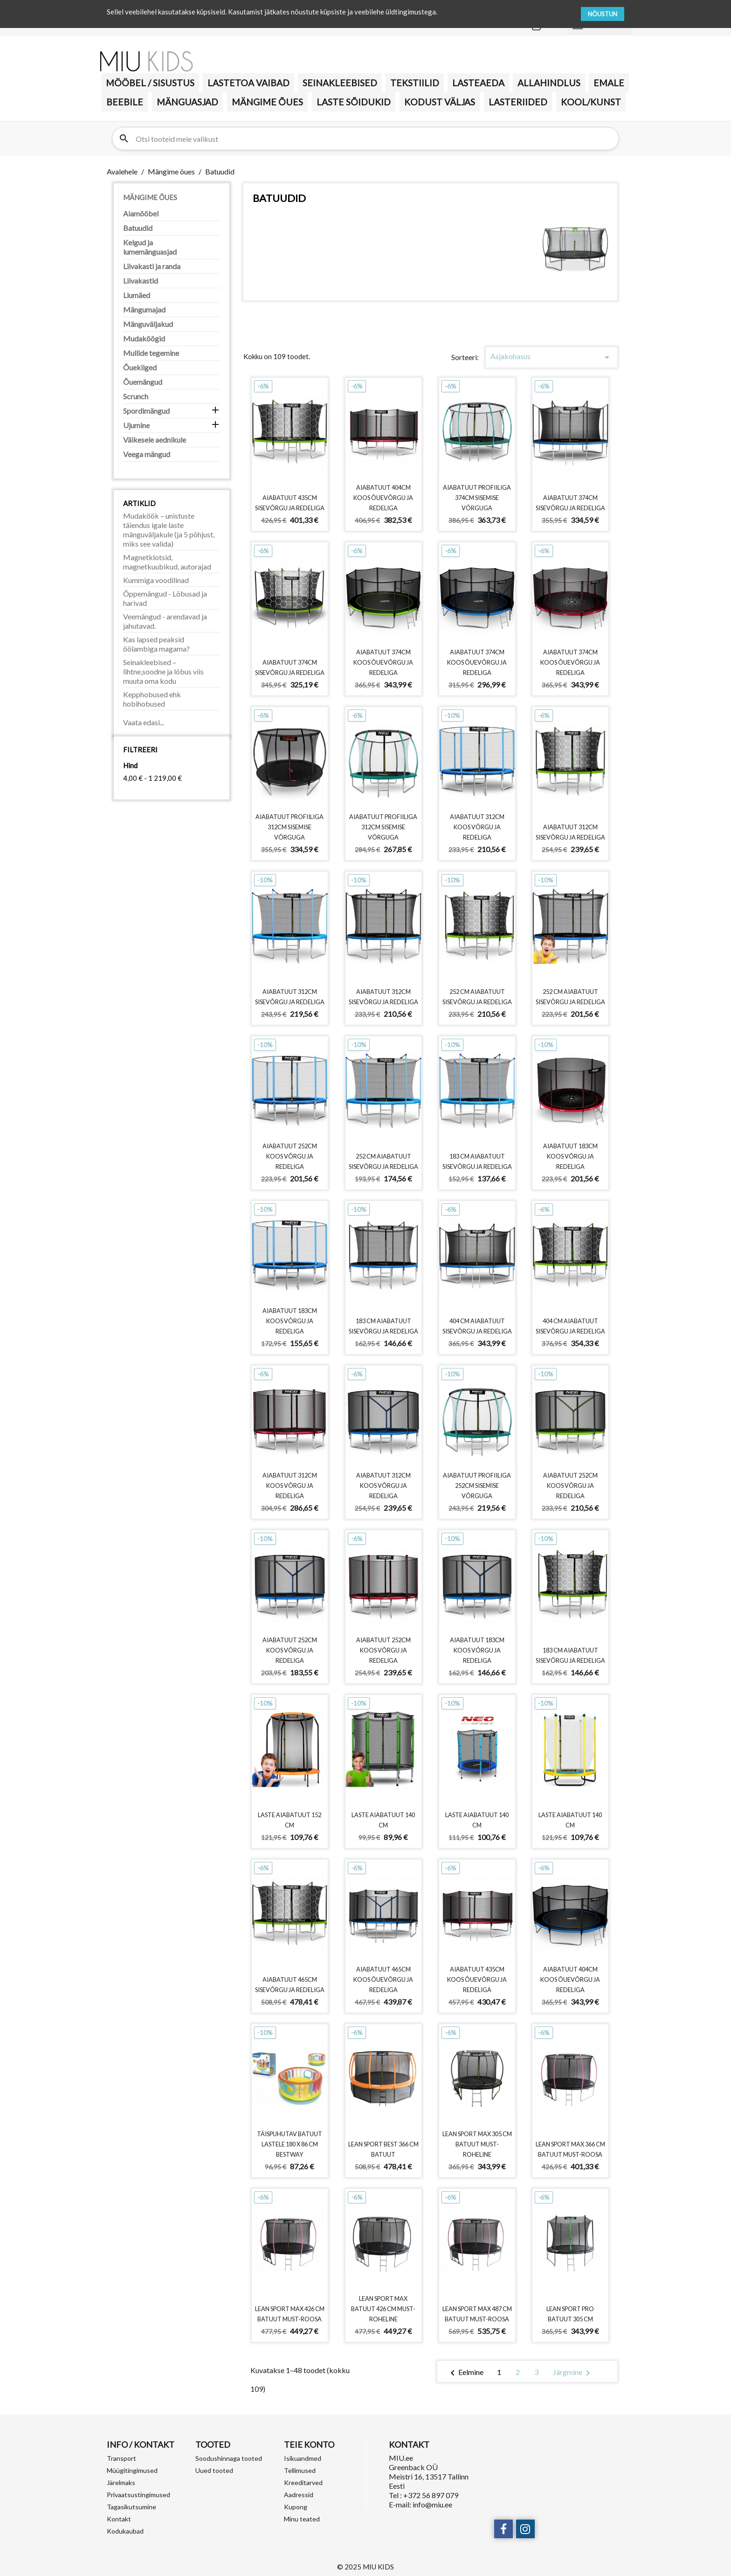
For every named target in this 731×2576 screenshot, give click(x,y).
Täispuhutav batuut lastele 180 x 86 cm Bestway (290, 2144)
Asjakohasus (551, 357)
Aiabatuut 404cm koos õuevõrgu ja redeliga (383, 498)
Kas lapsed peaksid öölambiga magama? (156, 644)
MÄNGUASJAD (187, 102)
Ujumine (136, 425)
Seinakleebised (340, 82)
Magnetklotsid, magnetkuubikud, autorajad (167, 562)
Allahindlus (548, 82)
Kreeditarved (303, 2482)
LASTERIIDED (518, 102)
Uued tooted (214, 2470)
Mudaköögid (144, 338)
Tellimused (300, 2470)
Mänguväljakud (148, 323)
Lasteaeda (478, 82)
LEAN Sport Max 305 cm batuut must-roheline (477, 2144)
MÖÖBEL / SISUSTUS (150, 82)
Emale (608, 82)
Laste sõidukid (354, 102)
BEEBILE (124, 102)
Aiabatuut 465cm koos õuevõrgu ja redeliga (383, 1979)
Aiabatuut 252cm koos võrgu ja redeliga (289, 1156)
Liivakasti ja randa (151, 266)
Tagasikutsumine (131, 2507)
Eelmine (465, 2373)
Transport (121, 2458)
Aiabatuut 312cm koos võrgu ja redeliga (477, 827)
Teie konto (309, 2444)
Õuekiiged (140, 367)
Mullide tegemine (151, 352)
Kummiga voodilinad (156, 580)
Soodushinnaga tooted (228, 2458)
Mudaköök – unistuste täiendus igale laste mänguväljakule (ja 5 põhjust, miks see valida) (168, 529)
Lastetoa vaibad (248, 82)
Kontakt (119, 2519)
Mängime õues (267, 102)
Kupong (295, 2507)
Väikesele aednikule (154, 439)
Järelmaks (121, 2482)
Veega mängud (146, 454)
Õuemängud (142, 381)
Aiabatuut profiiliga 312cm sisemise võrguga (290, 827)
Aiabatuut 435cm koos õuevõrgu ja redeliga (477, 1979)
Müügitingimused (132, 2470)
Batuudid (137, 227)
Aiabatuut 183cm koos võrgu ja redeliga (570, 1156)
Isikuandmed (302, 2458)
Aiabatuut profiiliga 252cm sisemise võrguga (477, 1486)
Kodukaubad (125, 2531)
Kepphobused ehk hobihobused (152, 699)
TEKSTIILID (414, 82)
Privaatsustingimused (138, 2495)
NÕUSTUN (602, 14)
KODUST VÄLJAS (439, 102)
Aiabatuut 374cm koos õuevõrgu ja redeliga (383, 662)
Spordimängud (146, 410)
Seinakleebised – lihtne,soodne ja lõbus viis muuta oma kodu (163, 671)
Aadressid (298, 2495)
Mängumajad (144, 309)
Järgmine (573, 2373)
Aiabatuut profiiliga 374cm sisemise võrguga (477, 498)
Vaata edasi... (143, 722)
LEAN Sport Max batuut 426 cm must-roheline (383, 2309)
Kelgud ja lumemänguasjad (150, 247)
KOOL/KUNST (591, 102)
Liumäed (136, 295)
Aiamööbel (141, 213)
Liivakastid (140, 280)
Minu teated (302, 2519)
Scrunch (135, 396)
